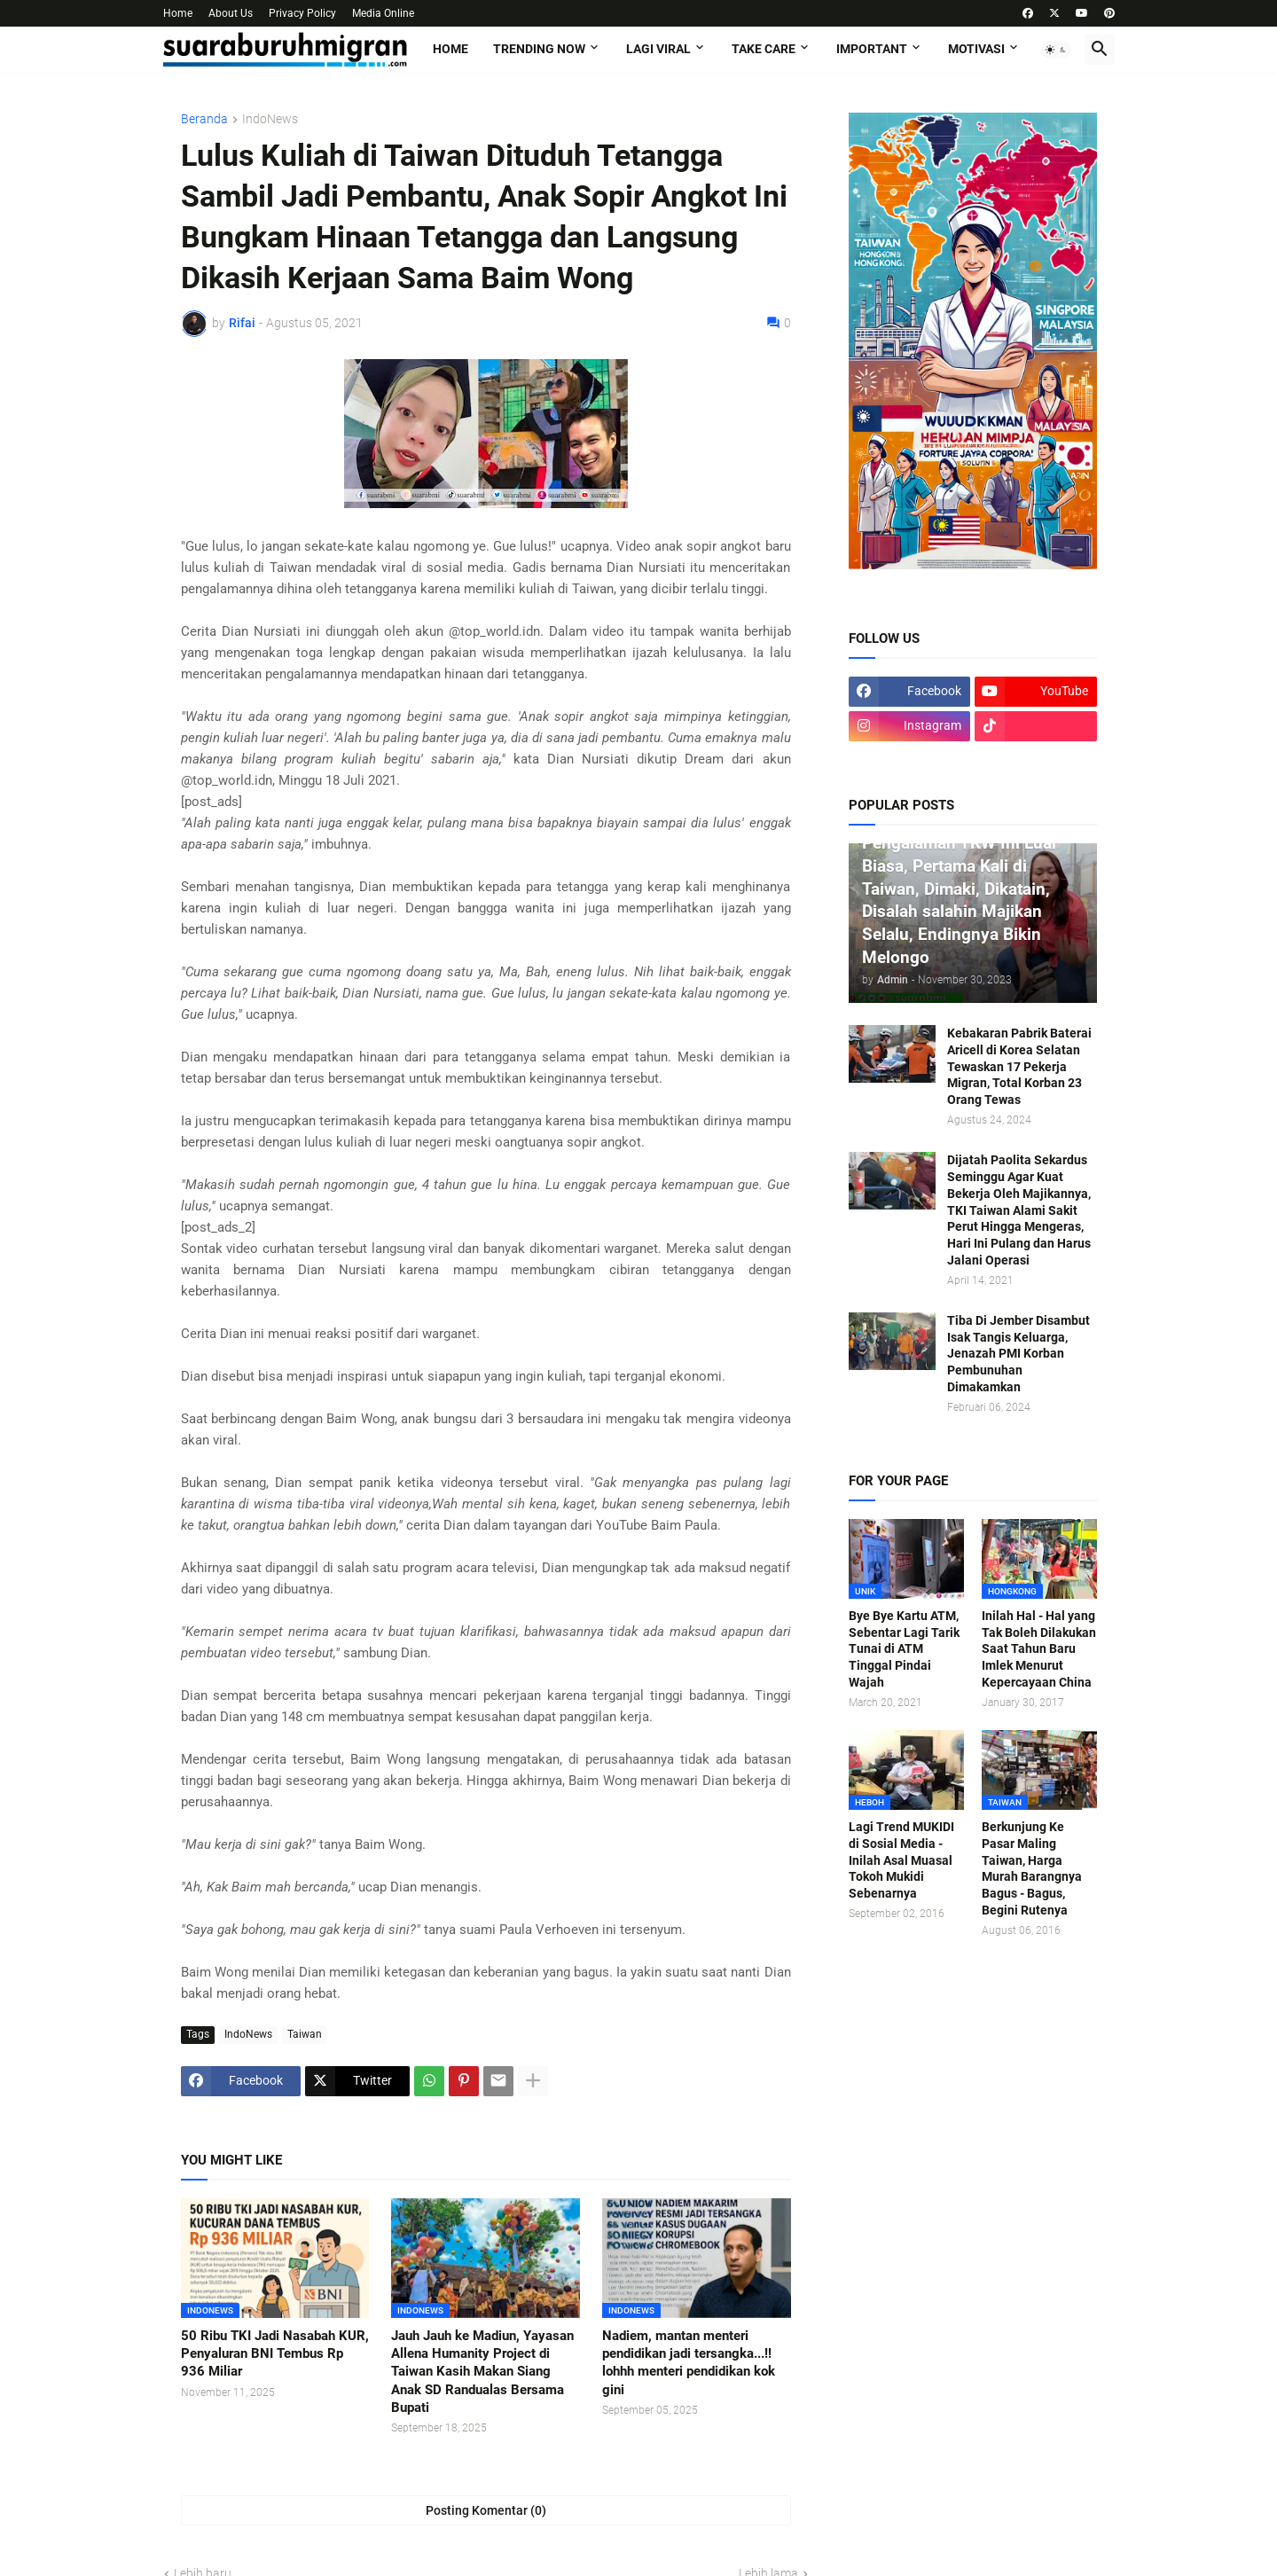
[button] (1056, 50)
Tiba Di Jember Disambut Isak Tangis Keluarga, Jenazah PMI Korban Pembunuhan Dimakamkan (1018, 1354)
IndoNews (270, 119)
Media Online (383, 13)
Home (177, 13)
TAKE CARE (763, 49)
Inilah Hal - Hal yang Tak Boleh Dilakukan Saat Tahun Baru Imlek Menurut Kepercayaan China (1039, 1649)
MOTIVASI (976, 49)
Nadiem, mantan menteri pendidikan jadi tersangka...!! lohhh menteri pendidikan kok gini (688, 2363)
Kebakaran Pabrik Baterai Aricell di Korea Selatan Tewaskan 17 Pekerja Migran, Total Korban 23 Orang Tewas (1019, 1067)
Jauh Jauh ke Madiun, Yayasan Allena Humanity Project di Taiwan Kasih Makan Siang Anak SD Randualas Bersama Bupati (482, 2371)
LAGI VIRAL (658, 49)
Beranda (204, 119)
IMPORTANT (871, 49)
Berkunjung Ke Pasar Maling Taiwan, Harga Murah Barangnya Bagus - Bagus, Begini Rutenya (1032, 1868)
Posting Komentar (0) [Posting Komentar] (486, 2510)
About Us (230, 13)
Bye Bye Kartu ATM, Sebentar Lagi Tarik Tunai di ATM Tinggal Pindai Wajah (904, 1649)
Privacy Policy (302, 13)
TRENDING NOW (539, 49)
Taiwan (304, 2034)
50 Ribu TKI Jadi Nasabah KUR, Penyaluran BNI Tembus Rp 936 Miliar (275, 2354)
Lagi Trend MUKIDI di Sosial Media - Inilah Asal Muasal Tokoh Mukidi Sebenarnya (901, 1860)
